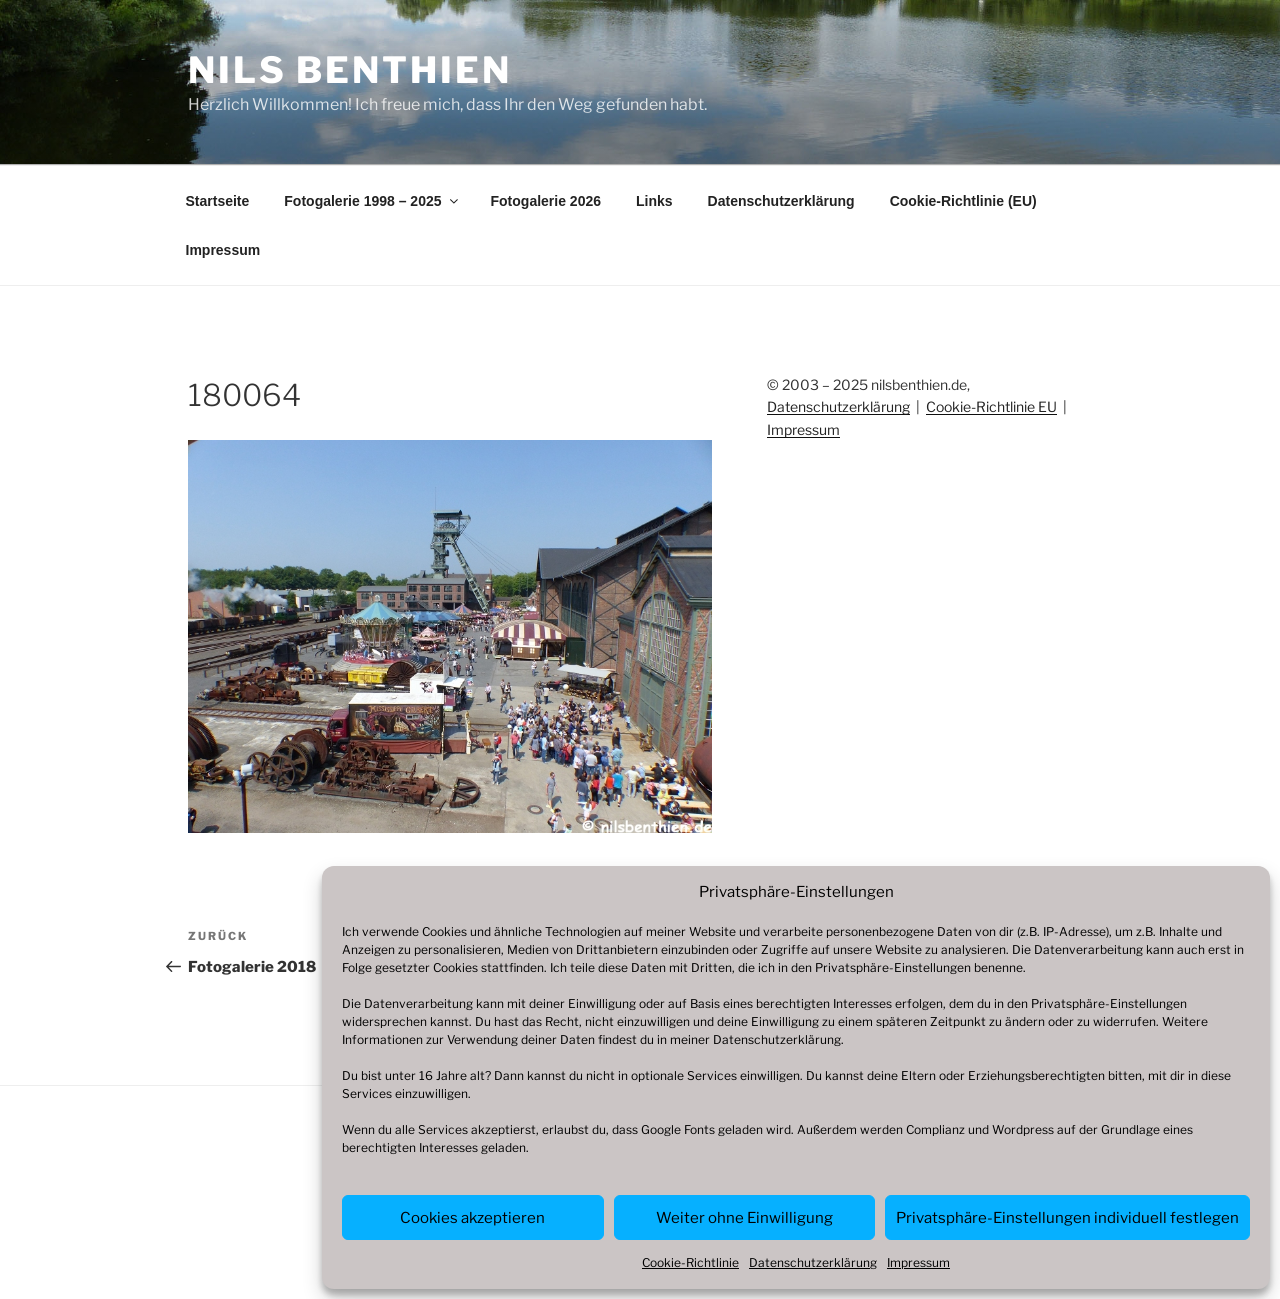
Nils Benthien (349, 70)
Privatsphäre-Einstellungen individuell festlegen (1067, 1218)
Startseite (218, 201)
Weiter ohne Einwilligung (744, 1218)
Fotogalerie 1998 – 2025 (372, 201)
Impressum (918, 1262)
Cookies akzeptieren (472, 1218)
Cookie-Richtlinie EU (991, 406)
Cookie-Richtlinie (690, 1262)
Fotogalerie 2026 (546, 201)
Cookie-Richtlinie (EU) (963, 201)
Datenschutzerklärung (777, 1039)
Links (654, 201)
